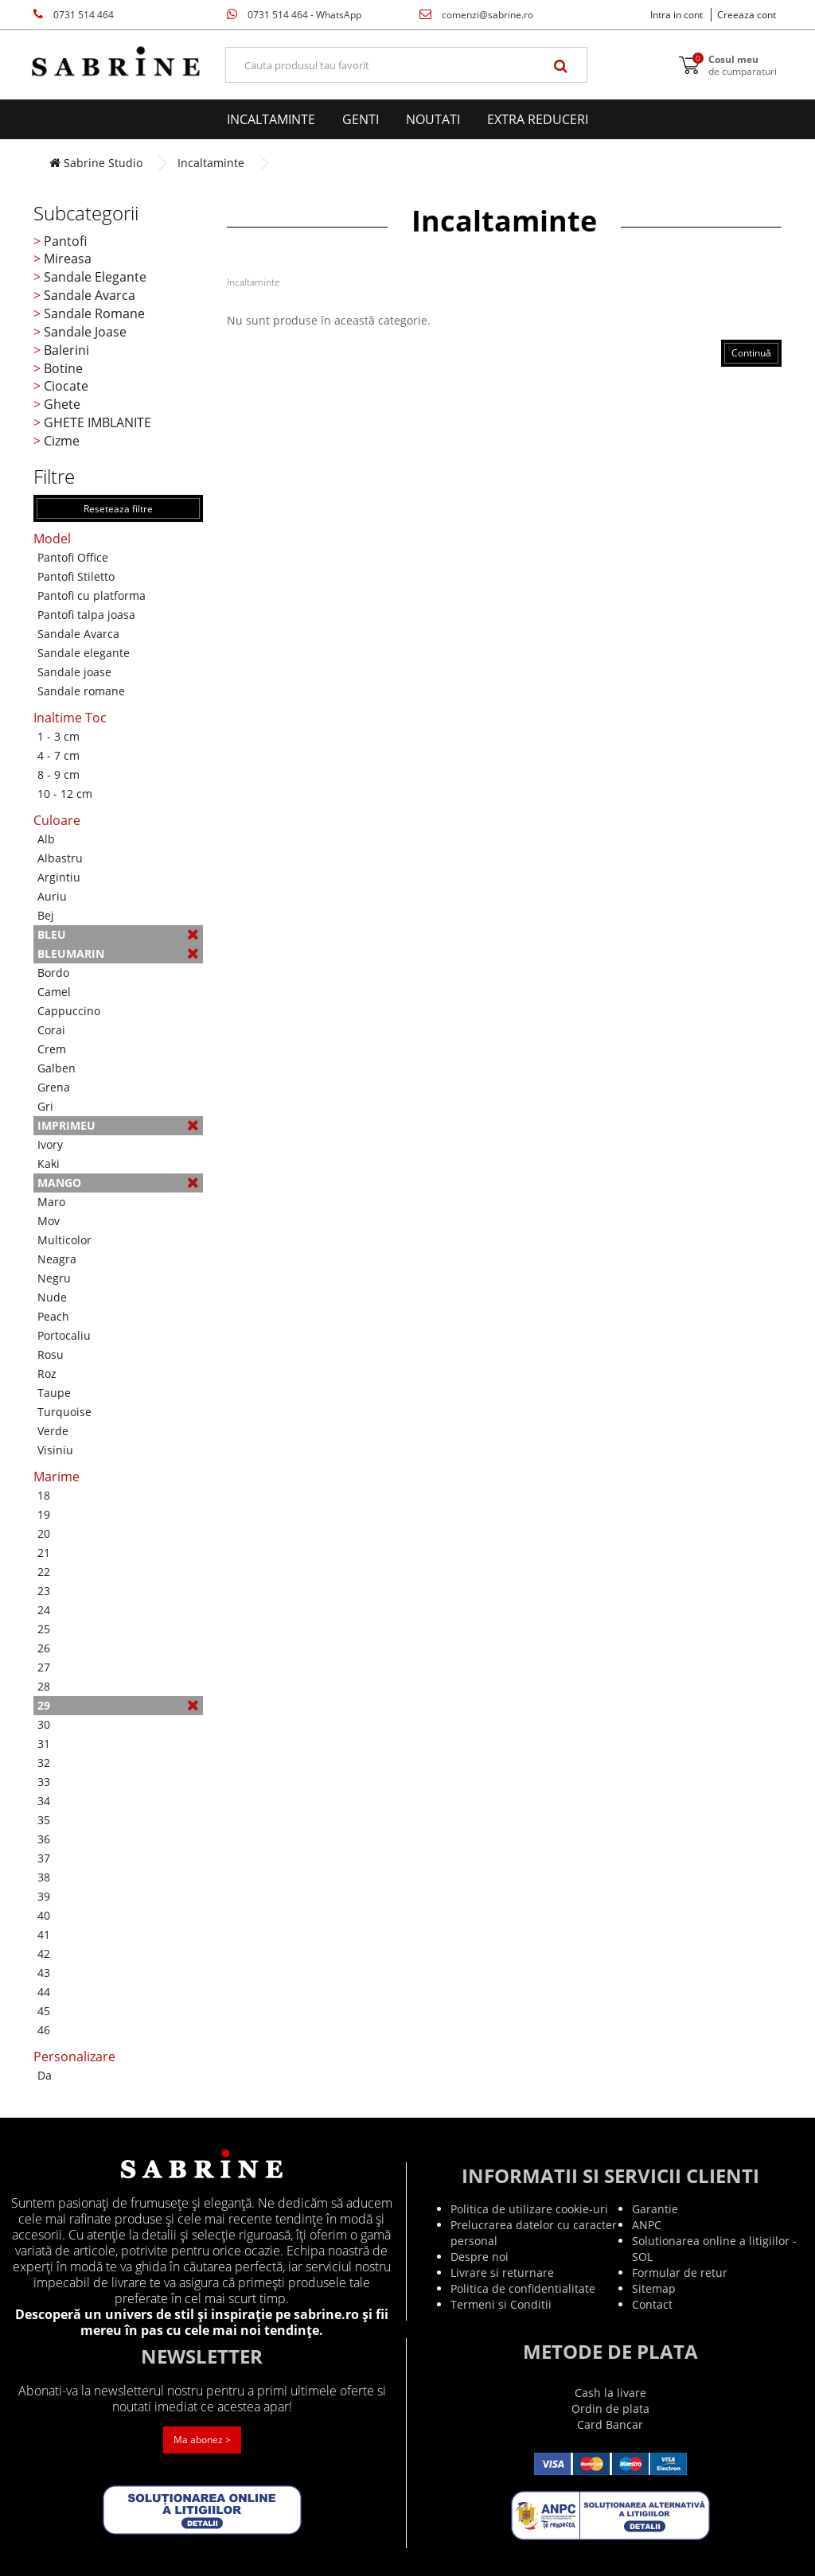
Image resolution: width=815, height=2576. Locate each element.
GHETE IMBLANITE (97, 422)
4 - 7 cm (58, 755)
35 (43, 1819)
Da (44, 2075)
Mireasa (68, 258)
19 (43, 1514)
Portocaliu (64, 1335)
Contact (652, 2304)
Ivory (50, 1144)
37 (43, 1858)
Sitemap (654, 2288)
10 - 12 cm (64, 793)
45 (43, 2010)
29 (118, 1705)
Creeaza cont (746, 14)
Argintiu (58, 877)
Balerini (66, 350)
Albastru (60, 858)
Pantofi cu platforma (91, 595)
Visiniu (55, 1449)
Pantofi (65, 241)
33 (43, 1781)
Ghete (62, 404)
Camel (54, 991)
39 (43, 1896)
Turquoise (64, 1411)
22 (43, 1571)
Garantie (655, 2208)
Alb (46, 838)
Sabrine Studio (95, 162)
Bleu (118, 934)
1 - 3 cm (58, 736)
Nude (52, 1297)
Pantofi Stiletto (76, 576)
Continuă (751, 353)
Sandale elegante (83, 652)
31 (43, 1743)
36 (43, 1838)
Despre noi (479, 2256)
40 (43, 1915)
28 (43, 1686)
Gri (45, 1106)
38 (43, 1877)
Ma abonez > (202, 2439)
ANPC (646, 2224)
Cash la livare (610, 2392)
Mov (48, 1220)
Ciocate (66, 386)
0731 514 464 (73, 14)
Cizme (62, 440)
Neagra (56, 1259)
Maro (51, 1201)
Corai (51, 1029)
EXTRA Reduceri (537, 119)
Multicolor (64, 1239)
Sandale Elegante (95, 277)
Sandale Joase (85, 331)
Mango (118, 1182)
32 (43, 1762)
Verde (52, 1430)
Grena (53, 1087)
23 (43, 1590)
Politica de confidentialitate (522, 2288)
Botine (63, 368)
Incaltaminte (271, 119)
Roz (47, 1373)
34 (43, 1800)
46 (43, 2029)
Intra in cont (676, 14)
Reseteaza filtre (118, 509)
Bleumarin (118, 953)
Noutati (433, 119)
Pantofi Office (72, 557)
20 (43, 1533)
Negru (54, 1278)
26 (43, 1648)
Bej (45, 915)
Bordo (53, 972)
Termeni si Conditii (501, 2304)
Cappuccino (68, 1010)
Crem (51, 1048)
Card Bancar (610, 2424)
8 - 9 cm (58, 774)
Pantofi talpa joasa (86, 614)
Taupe (54, 1392)
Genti (360, 119)
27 (43, 1667)
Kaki (48, 1163)
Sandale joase (74, 671)
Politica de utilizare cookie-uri (529, 2208)
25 (43, 1628)
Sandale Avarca (89, 295)
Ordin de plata (610, 2408)
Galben (56, 1068)
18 (43, 1495)
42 (43, 1953)
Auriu (52, 896)
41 (43, 1934)
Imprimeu (118, 1125)
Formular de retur (679, 2272)
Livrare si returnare (502, 2272)
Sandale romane (81, 690)
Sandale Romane (94, 313)
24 (43, 1609)
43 (43, 1972)
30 (43, 1724)
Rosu (50, 1354)
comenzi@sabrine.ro (476, 14)
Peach (53, 1316)
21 (43, 1552)
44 (43, 1991)
